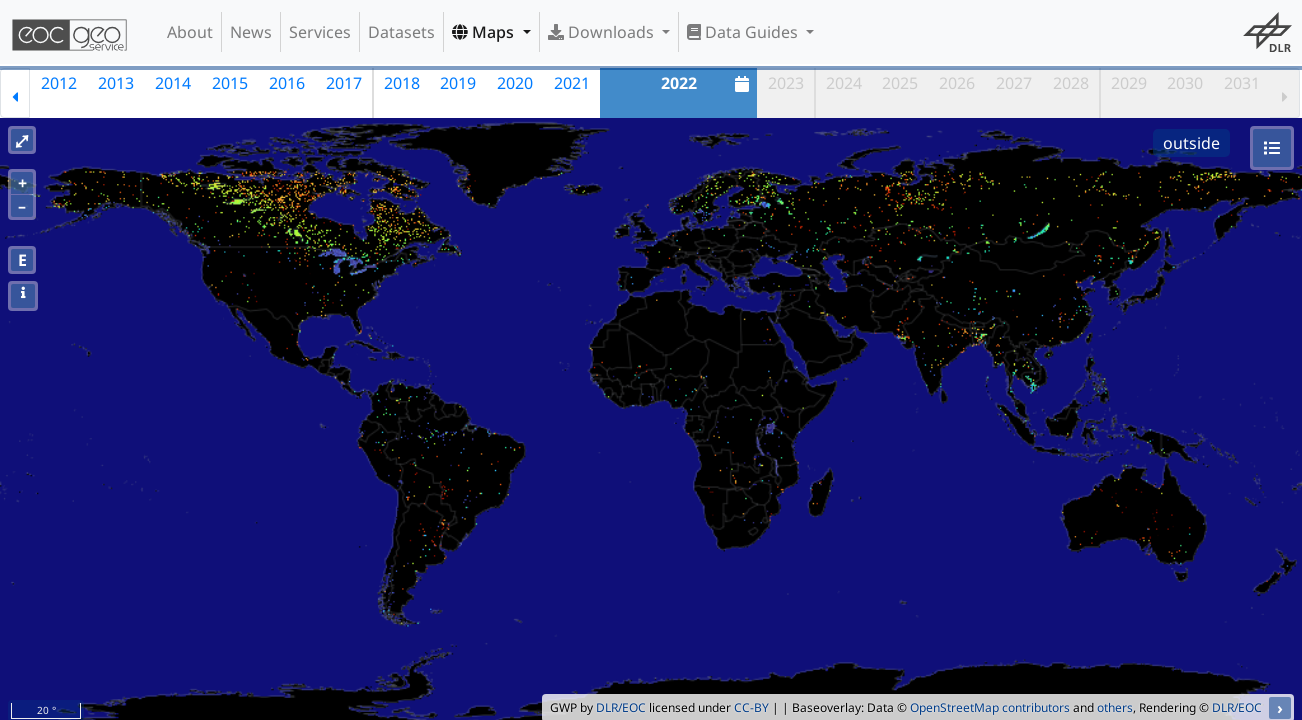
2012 (59, 83)
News (251, 32)
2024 (844, 83)
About (190, 32)
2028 (1071, 83)
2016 (287, 83)
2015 (230, 83)
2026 (957, 83)
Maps (485, 32)
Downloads (603, 32)
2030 (1185, 83)
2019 (458, 83)
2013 (116, 83)
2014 (173, 83)
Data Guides (744, 32)
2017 (344, 83)
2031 (1242, 83)
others (1115, 707)
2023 (786, 83)
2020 (515, 83)
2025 (900, 83)
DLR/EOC (621, 707)
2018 (402, 83)
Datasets (401, 32)
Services (320, 32)
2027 (1014, 83)
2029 (1129, 83)
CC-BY (751, 707)
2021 (572, 83)
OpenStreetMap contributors (990, 707)
